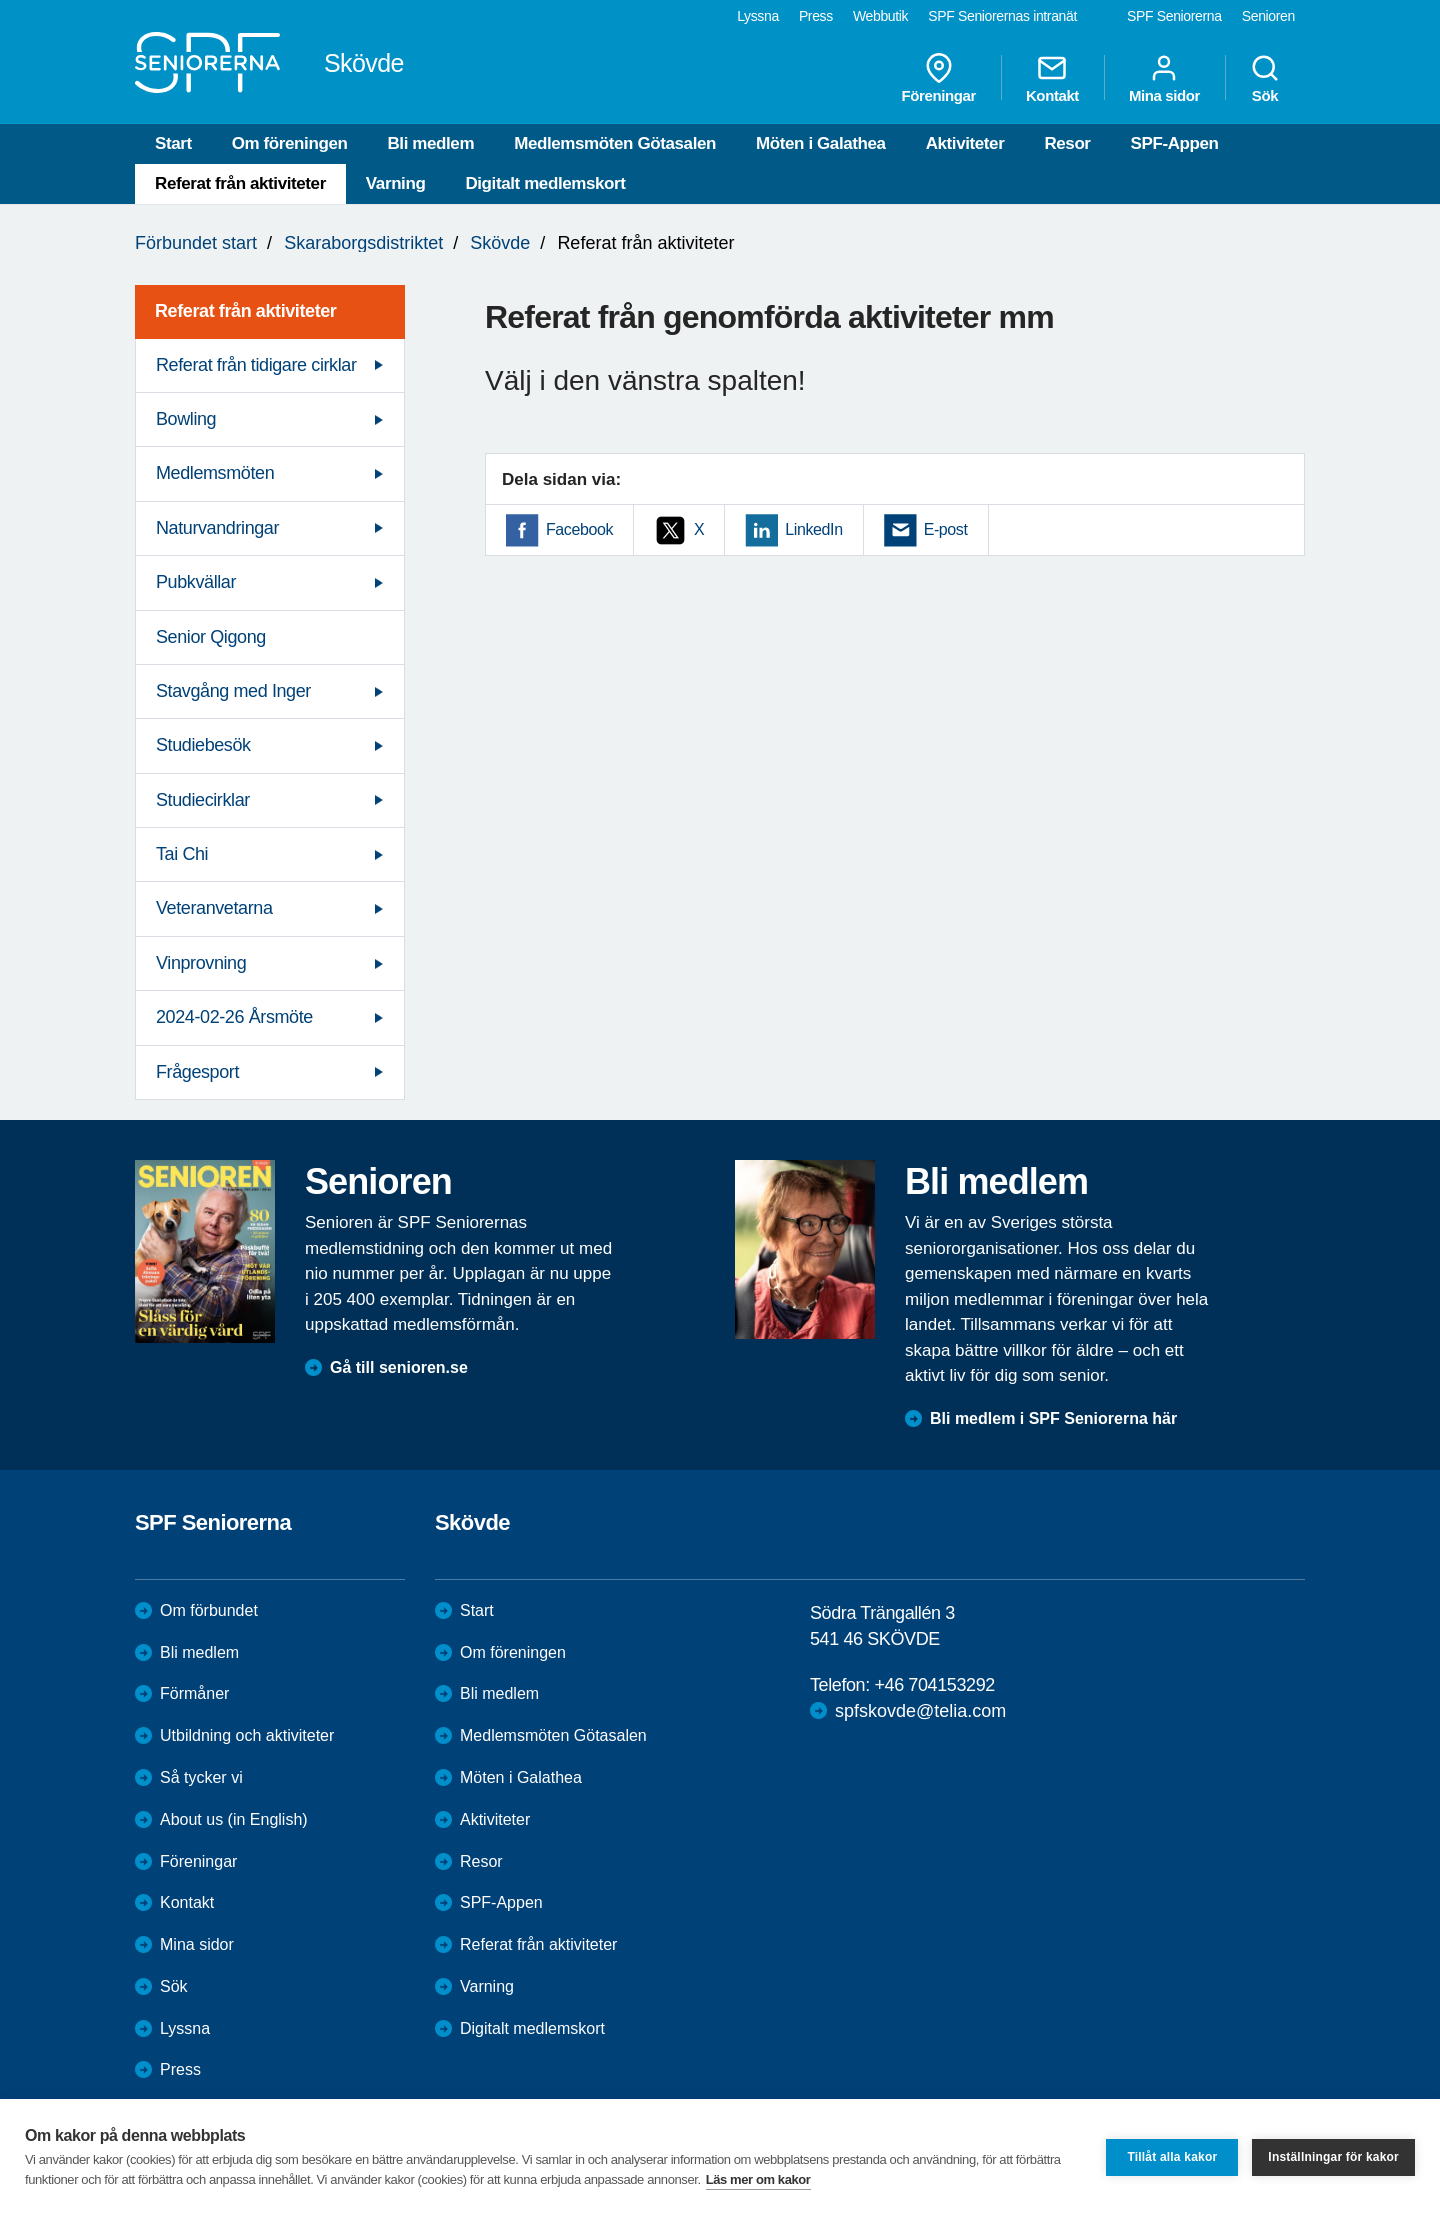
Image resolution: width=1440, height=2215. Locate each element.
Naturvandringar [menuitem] (217, 528)
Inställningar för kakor (1333, 2157)
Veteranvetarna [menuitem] (214, 908)
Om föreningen (290, 143)
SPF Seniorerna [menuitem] (1174, 16)
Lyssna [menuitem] (758, 16)
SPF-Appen (1175, 143)
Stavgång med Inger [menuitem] (233, 691)
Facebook (579, 529)
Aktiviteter (965, 143)
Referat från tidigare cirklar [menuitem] (256, 365)
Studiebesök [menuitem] (203, 745)
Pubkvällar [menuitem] (196, 582)
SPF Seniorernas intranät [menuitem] (1002, 16)
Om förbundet (209, 1610)
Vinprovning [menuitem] (201, 963)
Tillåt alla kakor (1172, 2157)
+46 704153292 (934, 1685)
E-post (946, 529)
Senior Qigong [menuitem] (211, 637)
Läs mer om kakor (758, 2179)
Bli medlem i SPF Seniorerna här (1053, 1418)
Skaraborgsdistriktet (363, 243)
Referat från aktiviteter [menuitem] (245, 311)
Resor (1067, 143)
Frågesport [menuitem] (197, 1072)
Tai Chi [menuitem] (182, 854)
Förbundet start (196, 243)
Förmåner (194, 1693)
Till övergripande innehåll (0, 0)
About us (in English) (234, 1819)
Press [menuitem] (816, 16)
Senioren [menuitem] (1268, 16)
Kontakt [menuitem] (1052, 78)
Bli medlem (430, 143)
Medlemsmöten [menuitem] (215, 473)
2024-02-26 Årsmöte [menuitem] (234, 1017)
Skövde (500, 243)
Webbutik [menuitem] (880, 16)
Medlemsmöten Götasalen (615, 143)
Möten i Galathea (821, 143)
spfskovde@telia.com (920, 1711)
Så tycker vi (201, 1777)
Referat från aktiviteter (240, 183)
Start (173, 143)
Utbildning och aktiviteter (247, 1735)
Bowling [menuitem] (186, 419)
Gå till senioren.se (399, 1367)
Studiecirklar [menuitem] (203, 800)
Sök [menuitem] (1265, 78)
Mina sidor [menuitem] (1164, 78)
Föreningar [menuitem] (939, 78)
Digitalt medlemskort (545, 183)
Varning (396, 183)
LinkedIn (813, 529)
